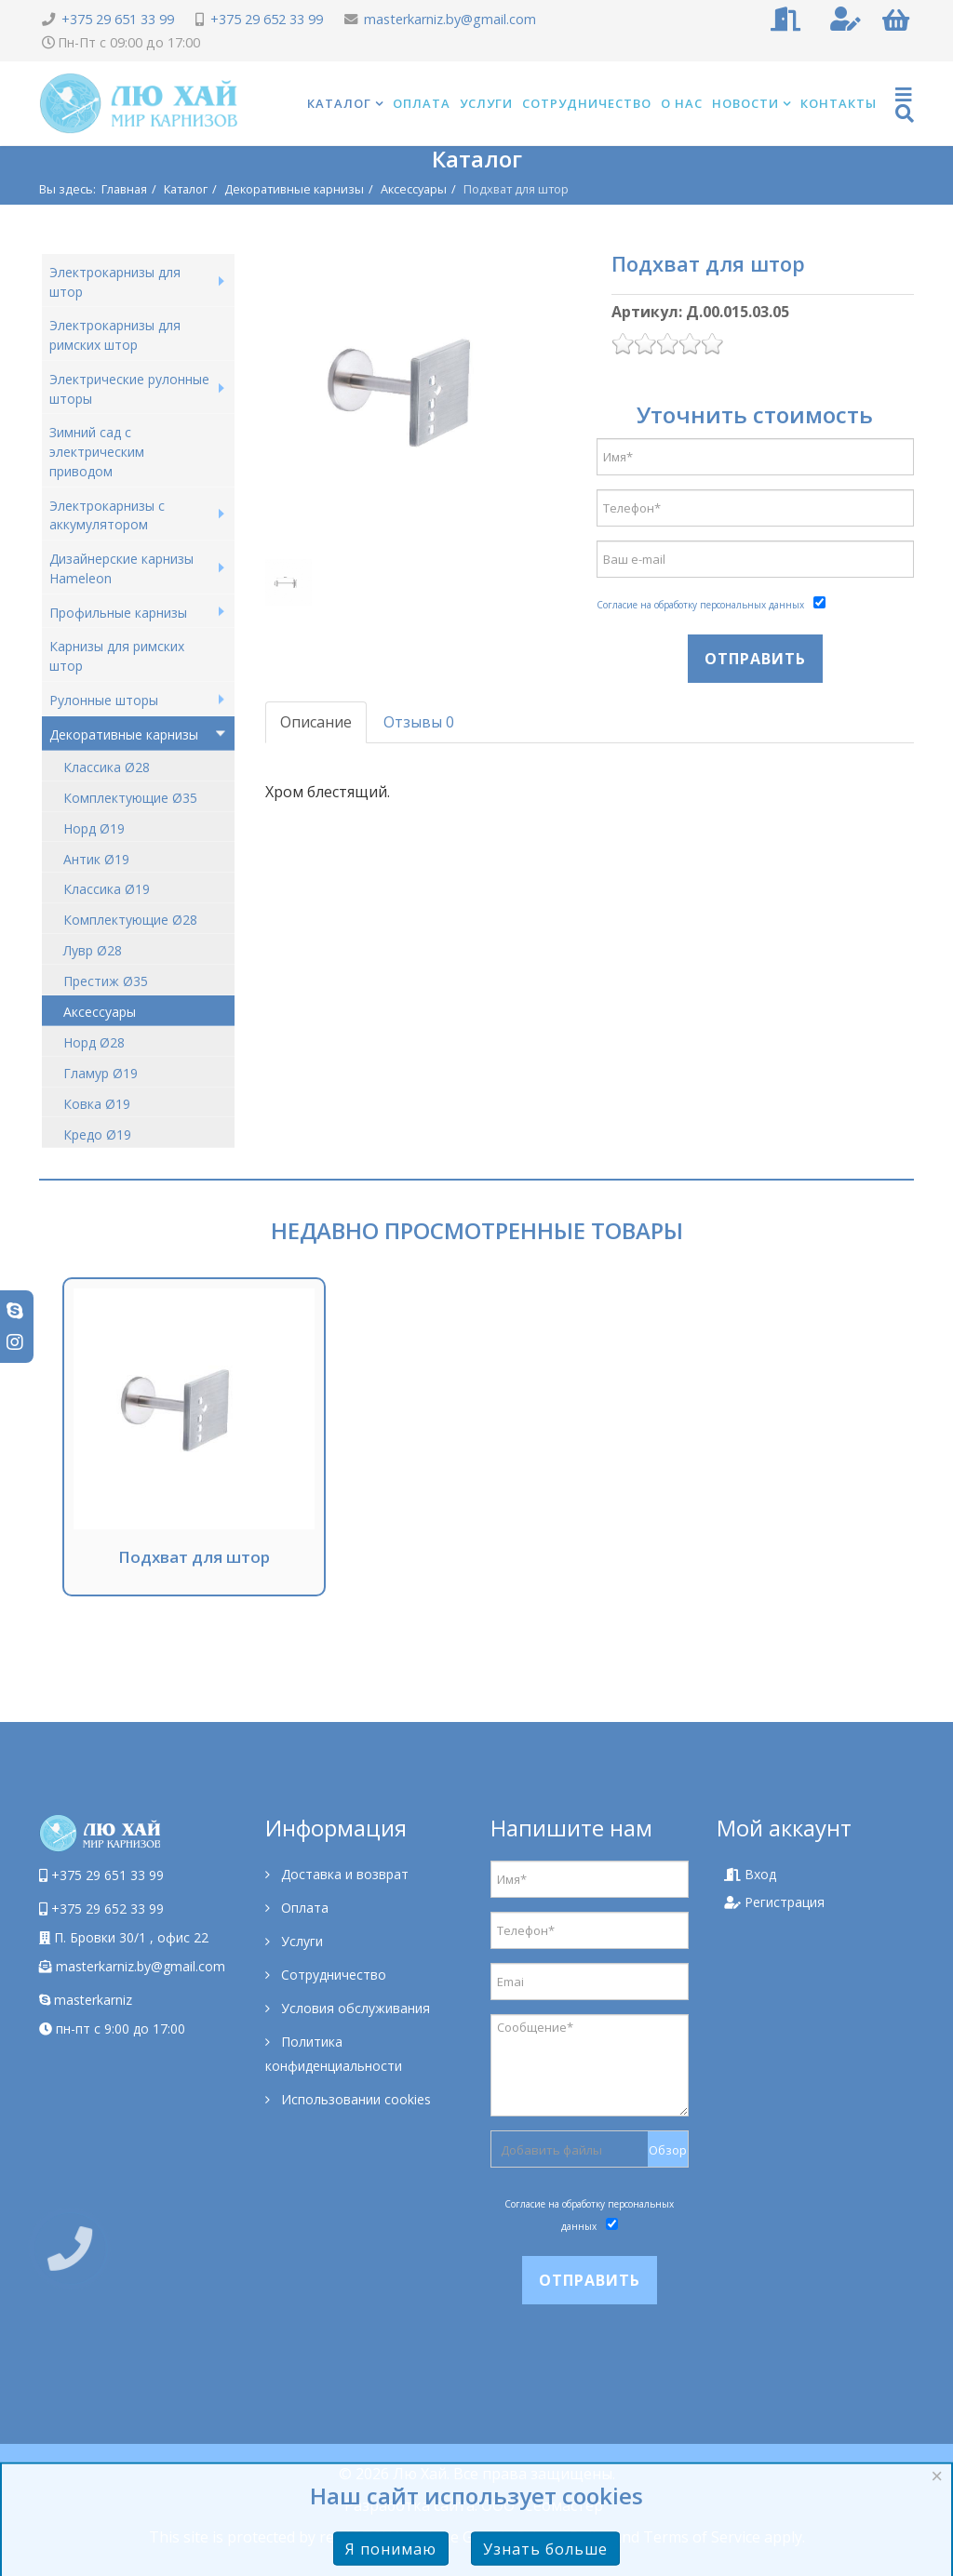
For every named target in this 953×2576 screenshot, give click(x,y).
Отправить (755, 658)
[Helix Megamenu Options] (904, 103)
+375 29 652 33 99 (266, 19)
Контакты (838, 103)
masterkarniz (85, 2000)
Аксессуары (414, 188)
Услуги (486, 103)
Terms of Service (701, 2537)
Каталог (339, 103)
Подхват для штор (194, 1557)
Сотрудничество (586, 103)
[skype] (15, 1310)
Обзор (668, 2150)
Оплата (421, 103)
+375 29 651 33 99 (117, 19)
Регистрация (774, 1902)
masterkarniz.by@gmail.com (450, 19)
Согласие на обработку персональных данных (700, 604)
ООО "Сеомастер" (545, 2505)
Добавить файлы (551, 2150)
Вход (750, 1874)
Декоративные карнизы (294, 188)
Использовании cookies (354, 2099)
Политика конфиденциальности (333, 2054)
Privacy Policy (563, 2537)
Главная (124, 188)
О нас (682, 103)
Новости (745, 103)
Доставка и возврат (343, 1874)
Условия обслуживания (353, 2008)
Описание (316, 722)
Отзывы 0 (418, 722)
